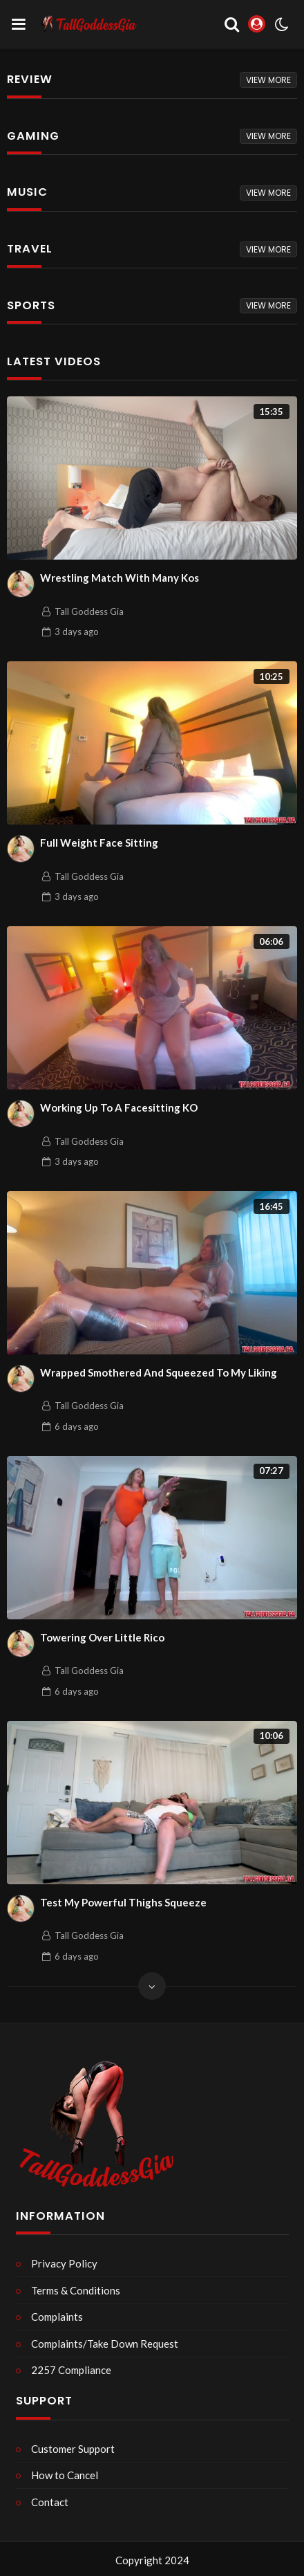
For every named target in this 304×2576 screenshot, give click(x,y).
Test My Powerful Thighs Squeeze (123, 1902)
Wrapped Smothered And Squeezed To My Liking (158, 1372)
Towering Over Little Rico (102, 1637)
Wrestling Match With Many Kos (119, 577)
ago (77, 631)
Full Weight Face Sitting (99, 842)
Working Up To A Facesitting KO (119, 1107)
